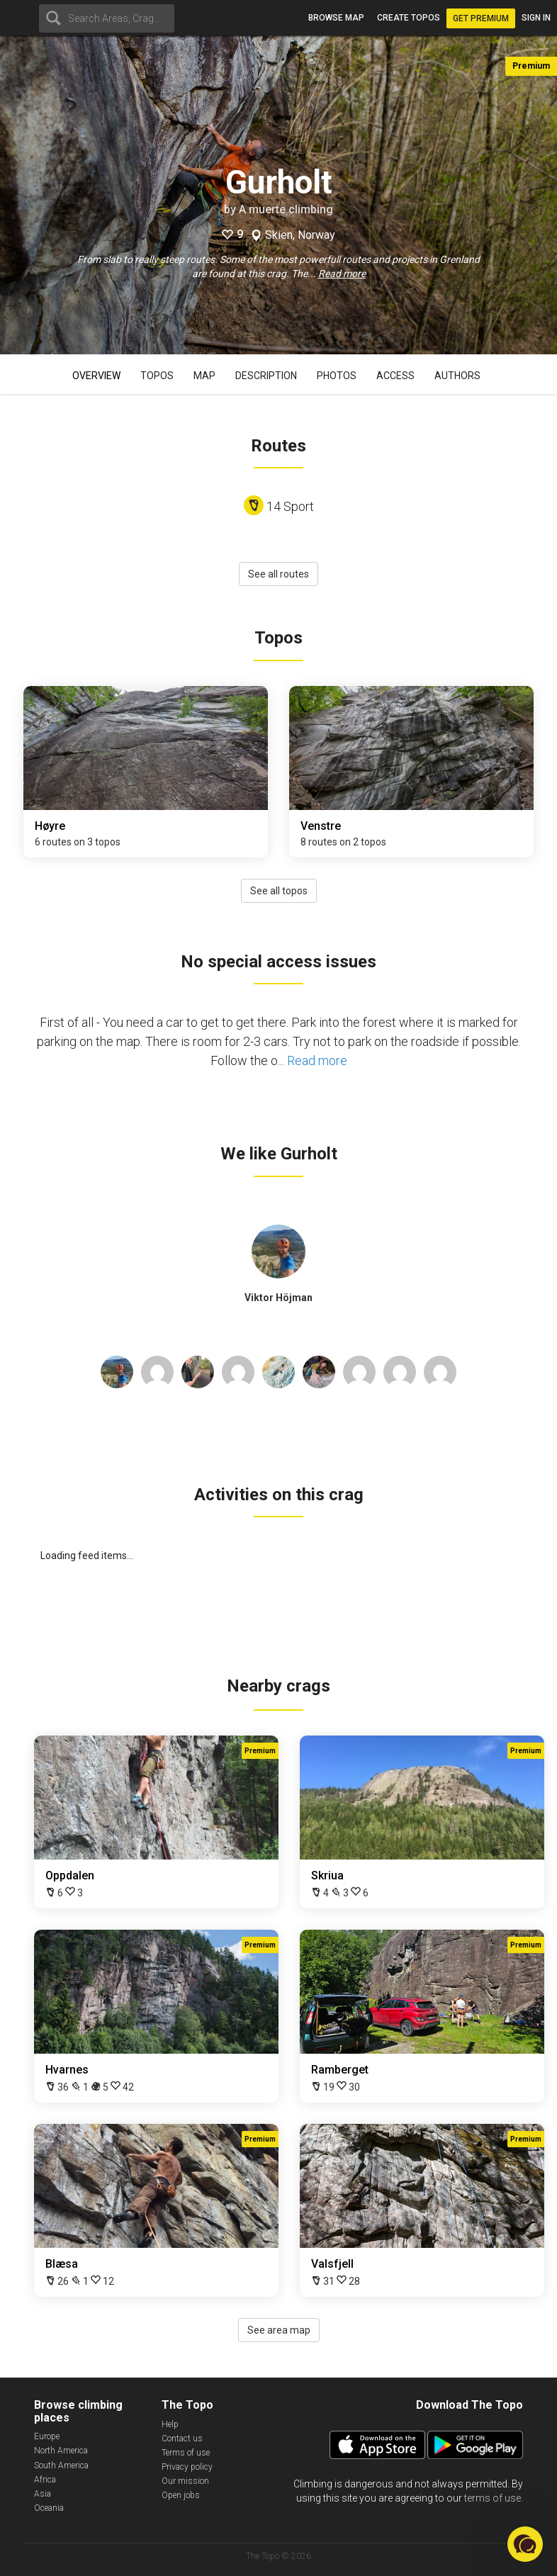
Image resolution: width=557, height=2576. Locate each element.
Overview (96, 375)
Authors (457, 375)
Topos (157, 375)
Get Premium (481, 18)
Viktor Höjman (278, 1297)
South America (61, 2465)
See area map (278, 2330)
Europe (47, 2436)
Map (204, 375)
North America (61, 2451)
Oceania (49, 2508)
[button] (525, 2544)
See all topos (279, 890)
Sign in (536, 18)
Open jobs (181, 2495)
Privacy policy (187, 2467)
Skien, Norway (300, 235)
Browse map (336, 18)
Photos (336, 375)
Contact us (182, 2438)
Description (266, 375)
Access (395, 375)
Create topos (408, 18)
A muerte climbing (286, 209)
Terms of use (186, 2453)
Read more (342, 273)
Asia (42, 2494)
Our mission (185, 2481)
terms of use (492, 2498)
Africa (45, 2480)
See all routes (278, 574)
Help (170, 2424)
